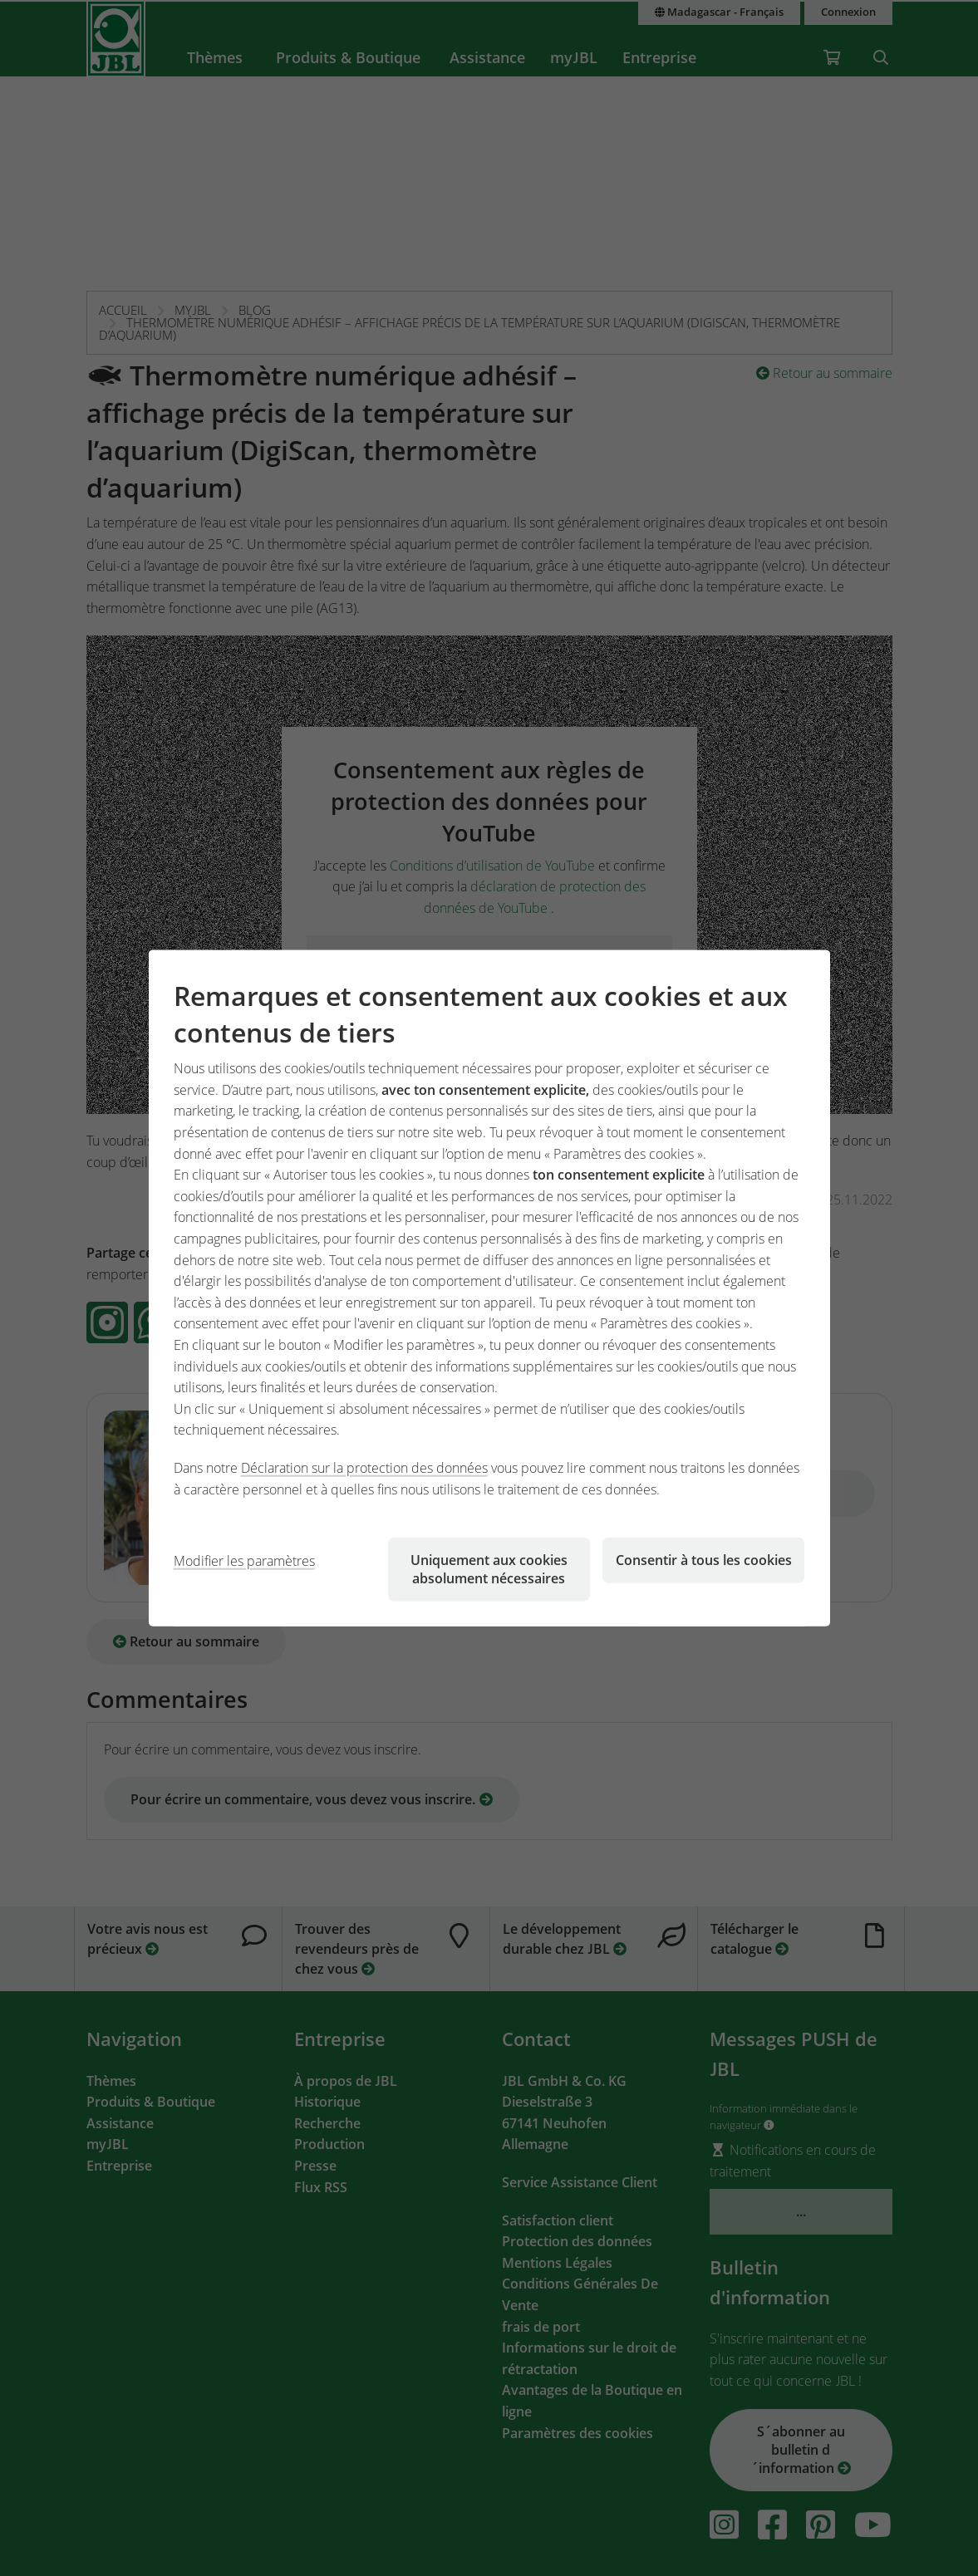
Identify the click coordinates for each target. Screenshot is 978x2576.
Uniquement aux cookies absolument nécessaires (489, 1569)
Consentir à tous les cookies (704, 1560)
